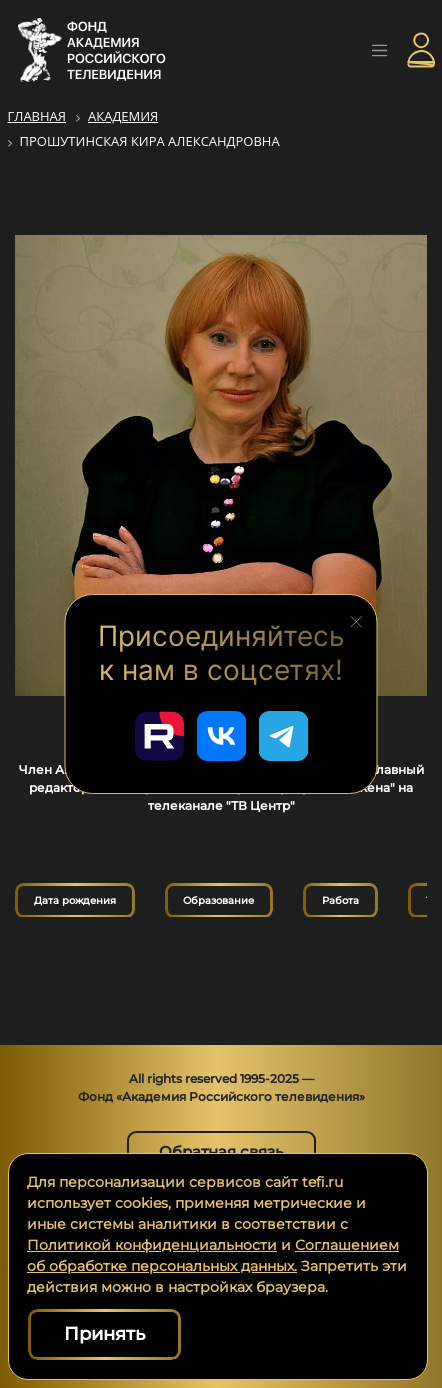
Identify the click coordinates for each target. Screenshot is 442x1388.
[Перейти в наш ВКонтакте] (221, 736)
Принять (104, 1334)
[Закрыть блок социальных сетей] (357, 620)
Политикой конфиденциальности (152, 1245)
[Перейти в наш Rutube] (159, 736)
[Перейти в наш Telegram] (283, 736)
